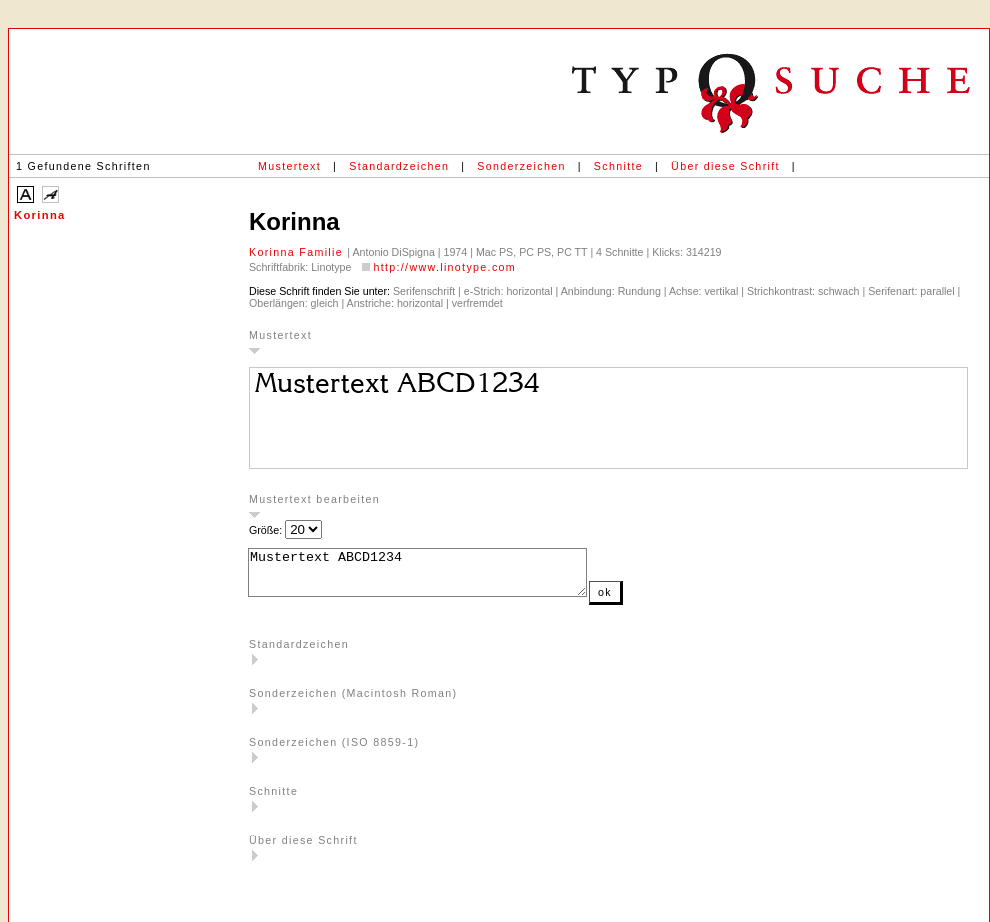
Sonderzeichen (521, 166)
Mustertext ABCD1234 (437, 577)
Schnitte (618, 166)
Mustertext (289, 166)
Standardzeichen (399, 166)
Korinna (40, 215)
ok (645, 601)
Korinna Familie (298, 252)
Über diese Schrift (725, 166)
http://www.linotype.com (444, 267)
